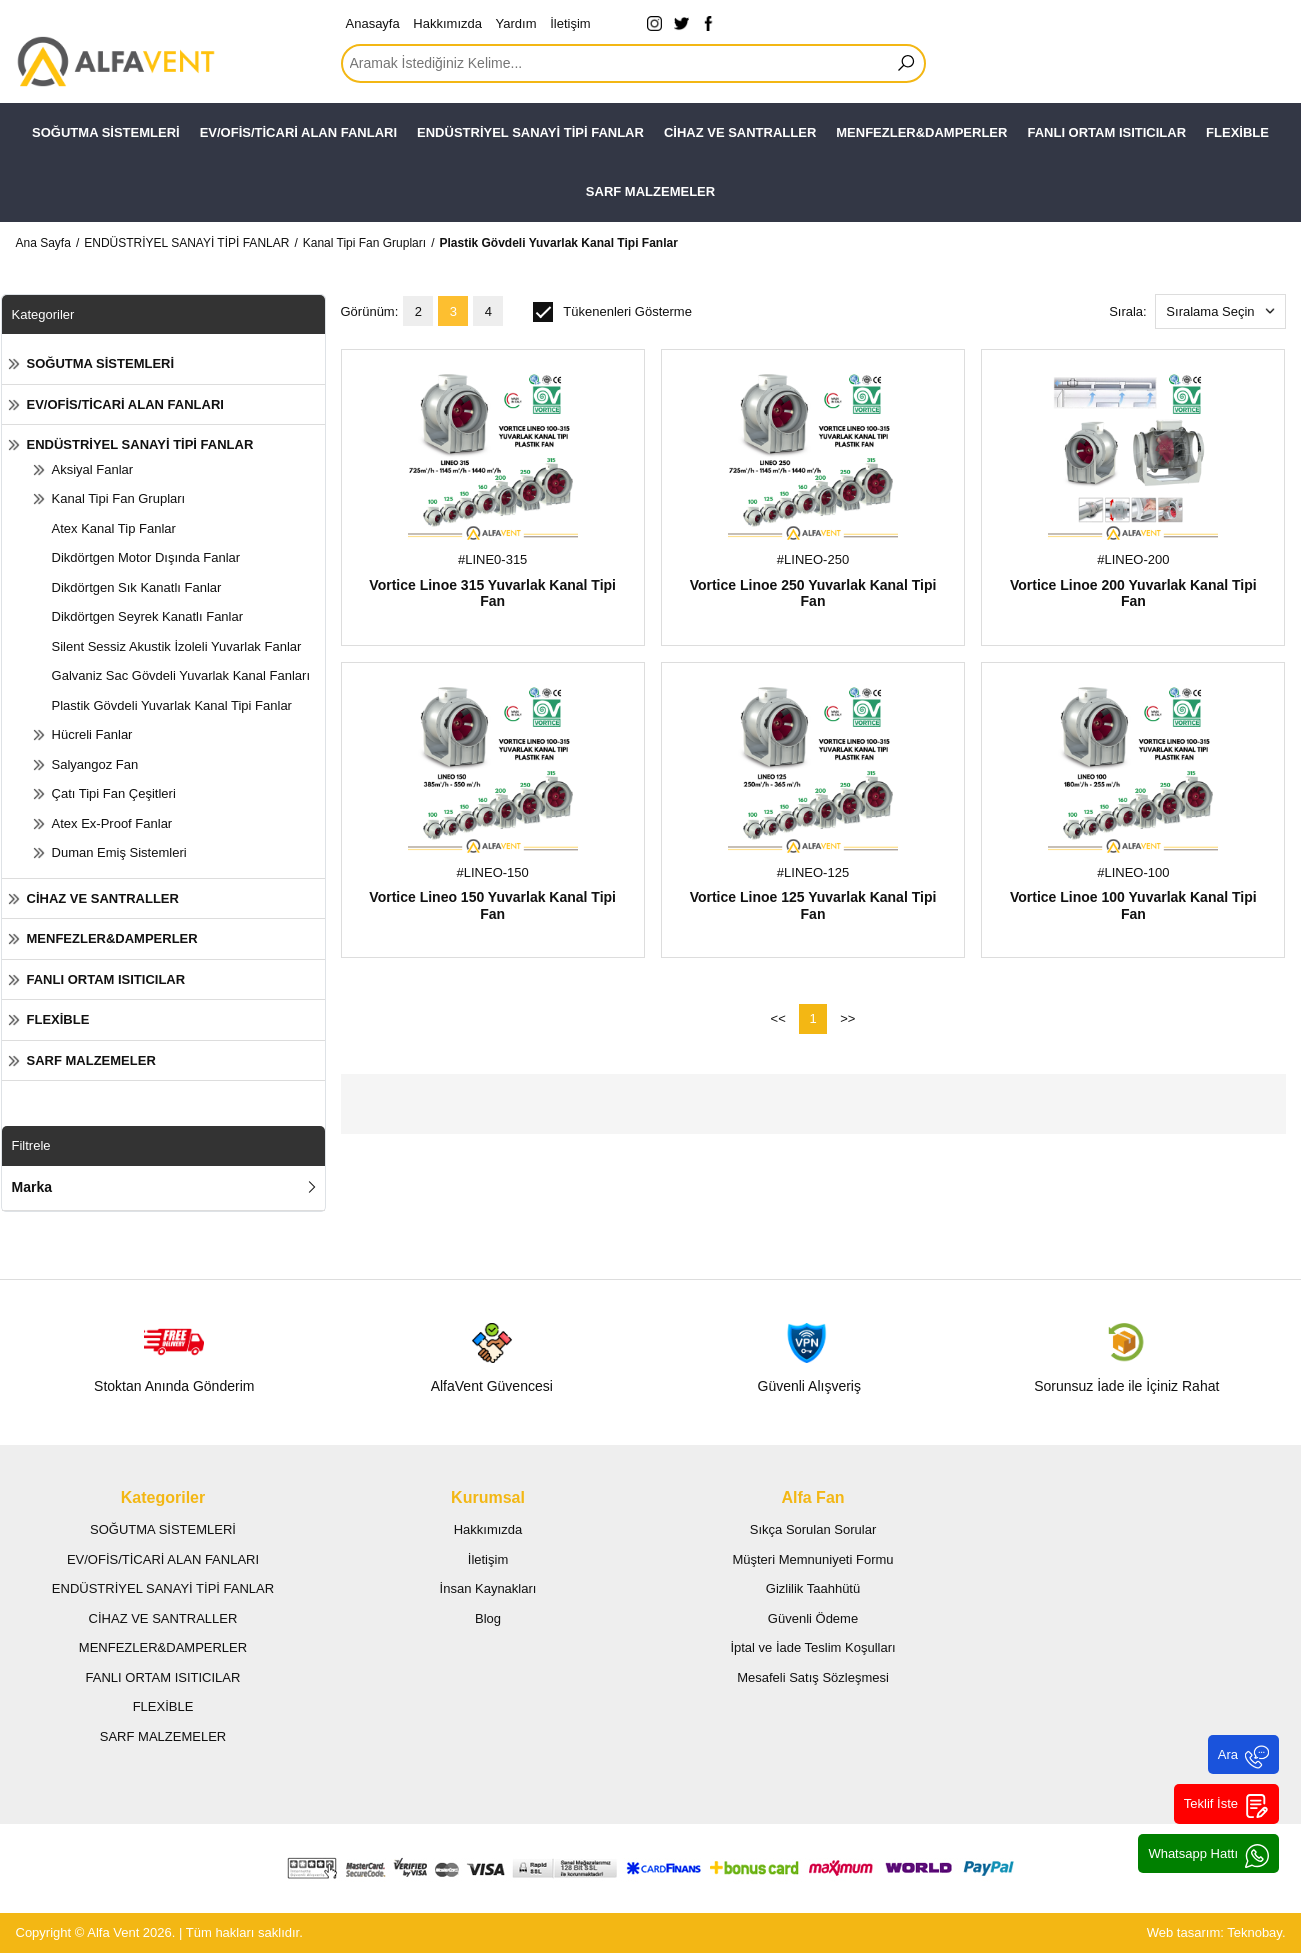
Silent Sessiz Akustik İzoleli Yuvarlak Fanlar (177, 646)
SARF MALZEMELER (650, 191)
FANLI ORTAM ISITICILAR (1106, 132)
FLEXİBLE (1237, 132)
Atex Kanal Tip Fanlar (114, 528)
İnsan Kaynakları (488, 1588)
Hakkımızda (447, 23)
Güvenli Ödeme (813, 1618)
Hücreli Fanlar (92, 734)
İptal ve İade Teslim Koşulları (812, 1647)
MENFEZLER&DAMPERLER (921, 132)
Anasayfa (373, 23)
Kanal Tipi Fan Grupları (364, 243)
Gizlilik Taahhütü (813, 1588)
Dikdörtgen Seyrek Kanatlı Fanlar (147, 616)
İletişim (570, 23)
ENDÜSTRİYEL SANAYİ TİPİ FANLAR (530, 132)
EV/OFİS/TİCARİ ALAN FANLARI (298, 132)
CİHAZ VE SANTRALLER (740, 132)
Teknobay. (1256, 1932)
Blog (488, 1618)
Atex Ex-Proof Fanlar (112, 823)
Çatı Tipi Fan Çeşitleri (114, 793)
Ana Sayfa (43, 243)
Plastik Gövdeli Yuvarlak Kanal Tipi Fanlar (558, 243)
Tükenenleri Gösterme (612, 312)
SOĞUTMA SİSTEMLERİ (106, 132)
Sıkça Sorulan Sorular (813, 1529)
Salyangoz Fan (95, 764)
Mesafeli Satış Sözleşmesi (813, 1677)
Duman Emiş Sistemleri (119, 852)
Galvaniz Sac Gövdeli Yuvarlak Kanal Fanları (181, 675)
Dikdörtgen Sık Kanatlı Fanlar (137, 587)
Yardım (516, 23)
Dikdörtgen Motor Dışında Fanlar (146, 557)
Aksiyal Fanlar (93, 469)
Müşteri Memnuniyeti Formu (812, 1559)
